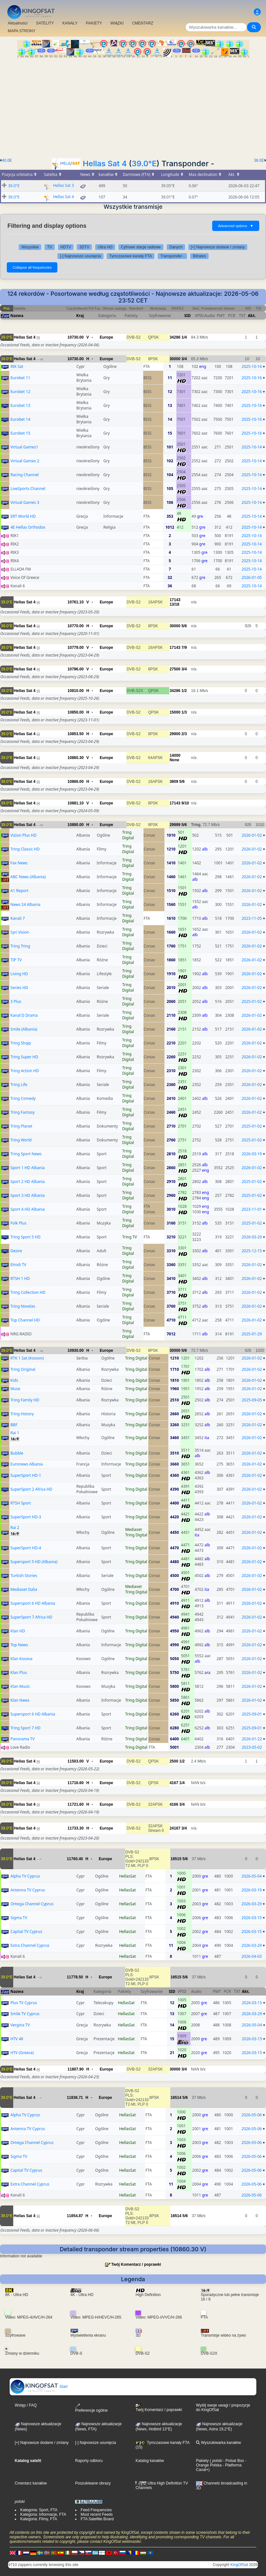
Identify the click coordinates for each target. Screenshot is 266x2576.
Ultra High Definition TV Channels (161, 2485)
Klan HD (17, 1631)
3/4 (184, 359)
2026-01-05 (251, 577)
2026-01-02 (251, 835)
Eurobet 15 (20, 433)
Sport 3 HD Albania (27, 1195)
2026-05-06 (251, 2115)
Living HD (19, 973)
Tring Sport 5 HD (25, 1237)
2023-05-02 (252, 1747)
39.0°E (144, 163)
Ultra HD (105, 247)
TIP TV (16, 960)
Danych (175, 247)
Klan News (19, 1700)
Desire (16, 1251)
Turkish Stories (23, 1575)
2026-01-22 (252, 1739)
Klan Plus (18, 1672)
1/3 (184, 712)
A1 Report (19, 890)
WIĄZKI (116, 23)
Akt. (252, 315)
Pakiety (202, 2460)
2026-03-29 (251, 1904)
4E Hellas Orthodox (27, 527)
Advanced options (235, 226)
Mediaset (133, 1529)
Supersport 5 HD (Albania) (33, 1561)
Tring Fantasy (22, 1112)
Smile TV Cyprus (24, 2013)
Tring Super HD (24, 1057)
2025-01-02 (251, 1001)
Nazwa (16, 315)
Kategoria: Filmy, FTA (38, 2519)
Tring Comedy (22, 1098)
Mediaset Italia (23, 1589)
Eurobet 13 (20, 405)
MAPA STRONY (21, 31)
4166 (174, 1804)
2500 (174, 1761)
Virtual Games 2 (24, 461)
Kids (14, 1380)
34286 (175, 337)
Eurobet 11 (20, 377)
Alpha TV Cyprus (25, 1876)
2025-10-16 (251, 377)
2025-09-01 (252, 1714)
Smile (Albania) (23, 1029)
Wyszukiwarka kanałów (218, 2442)
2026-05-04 (251, 1876)
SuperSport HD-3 (25, 1517)
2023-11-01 (251, 1209)
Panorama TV (22, 1739)
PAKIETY (94, 23)
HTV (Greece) (22, 2052)
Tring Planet (21, 1126)
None (174, 760)
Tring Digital (128, 835)
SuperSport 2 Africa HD (31, 1489)
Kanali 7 (17, 918)
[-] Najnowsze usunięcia (80, 256)
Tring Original (22, 1369)
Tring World (21, 1140)
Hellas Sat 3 (63, 185)
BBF (13, 1424)
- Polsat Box (233, 2460)
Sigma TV (18, 1917)
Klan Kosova (21, 1658)
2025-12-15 (251, 1251)
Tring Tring (20, 946)
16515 (176, 1859)
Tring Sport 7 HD (25, 1728)
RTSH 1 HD (20, 1278)
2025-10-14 (251, 366)
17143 (175, 600)
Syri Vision (19, 932)
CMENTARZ (142, 23)
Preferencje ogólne (91, 2408)
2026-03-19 (251, 1154)
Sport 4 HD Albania (27, 1209)
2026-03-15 (251, 1917)
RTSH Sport (20, 1503)
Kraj (80, 315)
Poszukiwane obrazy (93, 2483)
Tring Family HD (24, 1400)
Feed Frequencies (96, 2510)
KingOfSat (239, 2564)
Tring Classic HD (25, 849)
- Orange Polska (221, 2462)
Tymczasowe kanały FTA (130, 256)
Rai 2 (14, 1527)
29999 (175, 824)
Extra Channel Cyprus (29, 1945)
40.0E (7, 160)
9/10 (185, 803)
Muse (15, 1388)
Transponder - (172, 256)
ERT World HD (22, 516)
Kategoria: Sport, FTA (38, 2510)
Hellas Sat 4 (105, 163)
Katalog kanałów (149, 2460)
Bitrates (199, 256)
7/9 (184, 647)
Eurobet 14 (20, 419)
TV (49, 247)
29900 (175, 734)
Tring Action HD (24, 1070)
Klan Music (20, 1686)
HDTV (66, 247)
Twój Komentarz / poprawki (136, 2264)
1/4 (184, 337)
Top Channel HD (25, 1320)
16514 (176, 2097)
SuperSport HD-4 (25, 1548)
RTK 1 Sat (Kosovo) (27, 1358)
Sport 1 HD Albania (27, 1167)
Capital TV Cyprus (26, 1931)
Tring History (22, 1414)
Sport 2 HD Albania (27, 1181)
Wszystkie (30, 247)
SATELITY (45, 23)
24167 (175, 1828)
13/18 (174, 604)
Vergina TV (20, 2025)
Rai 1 (14, 1433)
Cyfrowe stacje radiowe (141, 247)
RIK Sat (16, 366)
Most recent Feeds (97, 2514)
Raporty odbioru (89, 2460)
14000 (175, 755)
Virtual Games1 (24, 447)
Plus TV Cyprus (23, 2002)
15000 (175, 712)
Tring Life (18, 1084)
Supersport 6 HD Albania (32, 1603)
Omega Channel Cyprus (31, 1904)
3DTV (84, 247)
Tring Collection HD (27, 1292)
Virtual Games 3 (24, 502)
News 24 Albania (25, 904)
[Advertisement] (133, 106)
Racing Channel (24, 474)
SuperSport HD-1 (25, 1475)
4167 (174, 1783)
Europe (106, 337)
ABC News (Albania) (27, 876)
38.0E (259, 160)
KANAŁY (69, 23)
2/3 (184, 734)
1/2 (184, 690)
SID (187, 315)
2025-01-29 (251, 1334)
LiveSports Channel (27, 488)
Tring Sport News (26, 1154)
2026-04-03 (251, 1956)
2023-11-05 (251, 918)
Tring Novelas (22, 1306)
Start (39, 2386)
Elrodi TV (18, 1264)
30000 (175, 359)
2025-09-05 (252, 1400)
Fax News (18, 863)
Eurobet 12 (20, 391)
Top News (19, 1645)
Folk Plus (18, 1223)
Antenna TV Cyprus (27, 1890)
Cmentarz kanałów (31, 2483)
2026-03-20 (251, 1237)
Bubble (16, 1453)
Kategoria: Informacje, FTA (43, 2514)
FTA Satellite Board (97, 2519)
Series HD (19, 987)
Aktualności (17, 23)
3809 (174, 781)
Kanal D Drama (24, 1015)
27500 (175, 669)
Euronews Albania (26, 1464)
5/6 (184, 626)
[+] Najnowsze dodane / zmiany (218, 247)
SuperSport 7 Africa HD (31, 1617)
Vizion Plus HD (23, 835)
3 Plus (15, 1001)
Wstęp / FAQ (26, 2405)
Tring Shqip (20, 1043)
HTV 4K (16, 2039)
